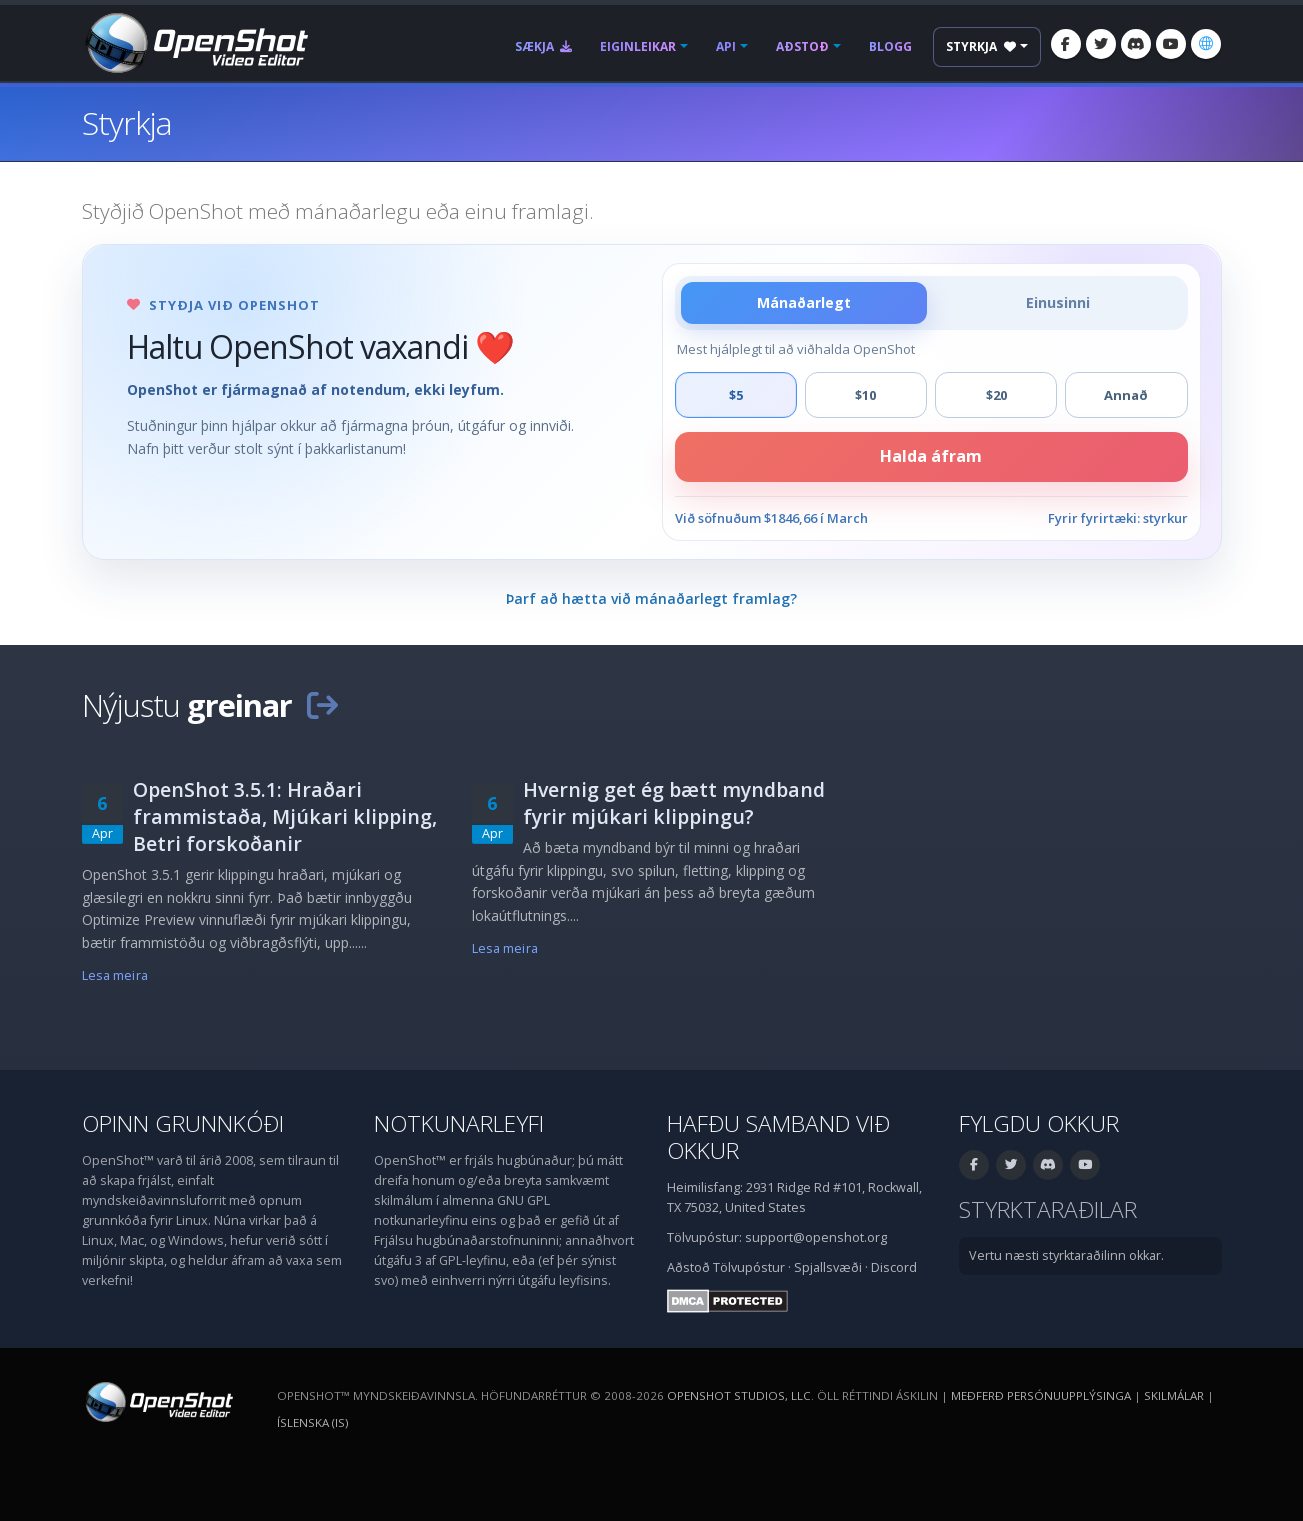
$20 (996, 395)
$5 (736, 395)
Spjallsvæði (828, 1267)
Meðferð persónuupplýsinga (1041, 1395)
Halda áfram (931, 456)
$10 (865, 395)
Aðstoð (802, 46)
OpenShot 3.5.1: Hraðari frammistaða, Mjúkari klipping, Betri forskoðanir (285, 816)
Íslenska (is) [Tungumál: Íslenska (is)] (312, 1422)
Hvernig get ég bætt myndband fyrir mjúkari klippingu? (674, 803)
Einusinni (1058, 302)
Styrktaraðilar (1048, 1209)
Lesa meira (115, 975)
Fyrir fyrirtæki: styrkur (1118, 518)
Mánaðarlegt (804, 302)
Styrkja (981, 46)
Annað (1126, 395)
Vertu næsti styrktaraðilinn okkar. (1066, 1255)
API (726, 46)
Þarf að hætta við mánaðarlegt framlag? (651, 598)
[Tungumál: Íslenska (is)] (1206, 44)
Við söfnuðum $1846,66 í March (771, 518)
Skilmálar (1174, 1395)
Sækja (543, 46)
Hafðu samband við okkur (778, 1137)
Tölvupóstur (749, 1267)
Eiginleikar (638, 46)
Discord (894, 1267)
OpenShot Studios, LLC (739, 1395)
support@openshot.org (816, 1237)
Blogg (890, 46)
